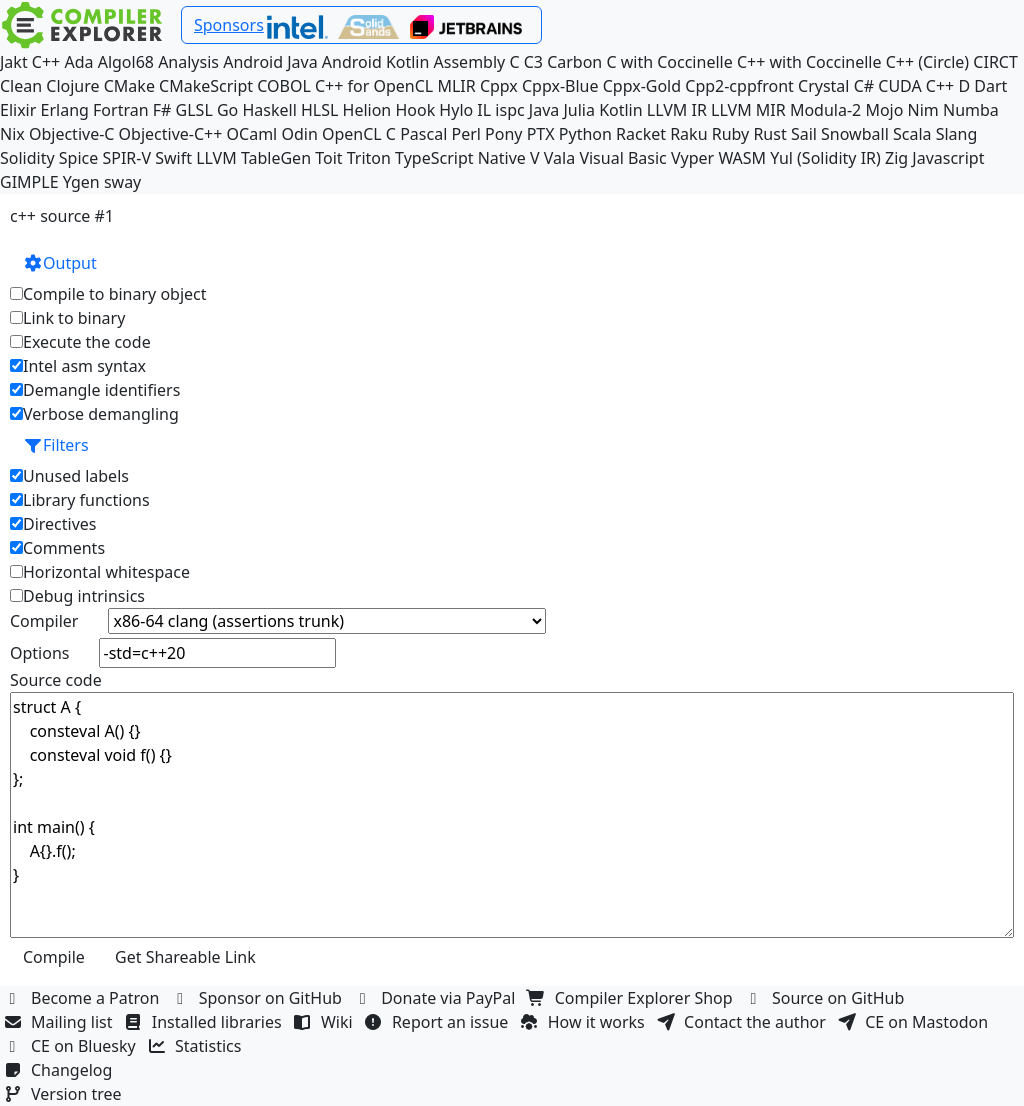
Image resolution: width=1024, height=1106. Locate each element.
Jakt (14, 62)
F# (162, 110)
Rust (769, 134)
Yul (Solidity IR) (825, 158)
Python (585, 134)
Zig (896, 158)
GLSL (194, 110)
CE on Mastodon (915, 1022)
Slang (957, 134)
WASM (742, 158)
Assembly (470, 62)
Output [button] (60, 263)
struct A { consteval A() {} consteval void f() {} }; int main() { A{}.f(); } (512, 815)
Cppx (499, 86)
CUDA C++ (916, 86)
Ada (78, 62)
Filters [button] (56, 445)
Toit (328, 158)
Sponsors (229, 25)
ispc (509, 110)
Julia (579, 110)
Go (227, 110)
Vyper (692, 158)
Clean (21, 86)
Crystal (823, 86)
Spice (78, 158)
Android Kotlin (376, 62)
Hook (415, 110)
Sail (804, 134)
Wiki (325, 1022)
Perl (465, 134)
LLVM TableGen (253, 158)
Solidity (27, 158)
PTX (541, 134)
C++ (46, 62)
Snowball (855, 134)
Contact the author (743, 1022)
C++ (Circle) (928, 62)
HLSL (319, 110)
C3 (533, 62)
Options (39, 653)
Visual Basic (622, 158)
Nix (12, 134)
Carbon (574, 62)
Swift (173, 158)
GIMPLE (29, 182)
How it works (585, 1022)
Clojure (72, 86)
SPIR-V (126, 158)
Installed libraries (205, 1022)
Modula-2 (825, 110)
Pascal (423, 134)
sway (122, 182)
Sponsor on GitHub (259, 998)
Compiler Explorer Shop (632, 998)
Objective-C (72, 134)
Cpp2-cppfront (739, 86)
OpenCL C (359, 134)
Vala (559, 158)
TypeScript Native (460, 158)
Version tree (65, 1094)
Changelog (60, 1070)
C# (864, 86)
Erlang (65, 110)
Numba (971, 110)
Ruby (731, 134)
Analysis (188, 62)
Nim (923, 110)
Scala (912, 134)
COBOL (284, 86)
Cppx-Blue (560, 86)
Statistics (197, 1046)
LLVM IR (677, 110)
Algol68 (126, 62)
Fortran (121, 110)
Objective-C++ (171, 134)
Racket (641, 134)
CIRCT (995, 62)
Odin (299, 134)
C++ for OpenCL (374, 86)
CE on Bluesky (72, 1046)
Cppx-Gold (642, 86)
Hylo (456, 110)
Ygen (81, 182)
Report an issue (439, 1022)
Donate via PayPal (437, 998)
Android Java (270, 62)
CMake (129, 86)
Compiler (44, 621)
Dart (990, 86)
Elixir (18, 110)
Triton (369, 158)
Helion (367, 110)
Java (544, 110)
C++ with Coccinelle (809, 62)
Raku (688, 134)
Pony (503, 134)
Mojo (884, 110)
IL (484, 110)
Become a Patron (84, 998)
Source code (56, 680)
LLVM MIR (748, 110)
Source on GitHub (827, 998)
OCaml (252, 134)
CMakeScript (206, 86)
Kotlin (621, 110)
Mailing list (60, 1022)
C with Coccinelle (669, 62)
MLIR (456, 86)
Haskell (269, 110)
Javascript (948, 158)
